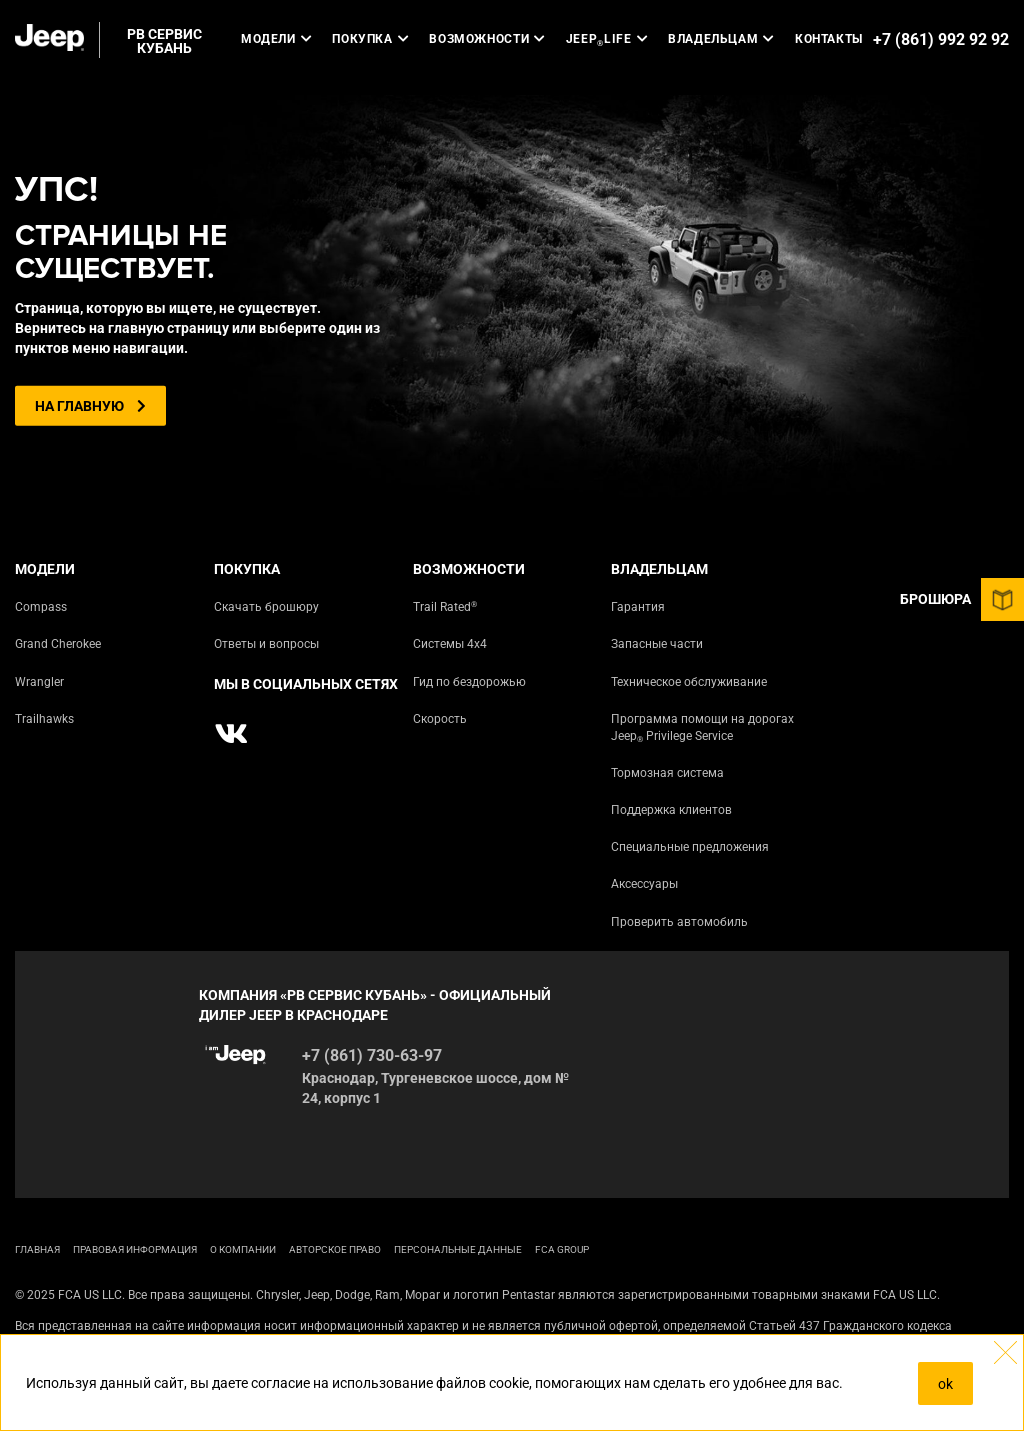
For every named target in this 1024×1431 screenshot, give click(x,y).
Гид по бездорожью (469, 682)
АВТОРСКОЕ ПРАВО (335, 1249)
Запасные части (657, 644)
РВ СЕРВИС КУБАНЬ (164, 41)
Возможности (487, 39)
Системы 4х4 (450, 644)
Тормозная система (667, 773)
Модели (276, 39)
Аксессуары (644, 884)
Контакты (829, 39)
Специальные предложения (690, 847)
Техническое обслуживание (689, 682)
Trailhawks (44, 719)
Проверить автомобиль (679, 922)
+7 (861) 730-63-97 (372, 1055)
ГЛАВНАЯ (37, 1249)
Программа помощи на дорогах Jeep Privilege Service (702, 728)
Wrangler (39, 682)
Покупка (370, 39)
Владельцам (721, 39)
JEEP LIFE (607, 39)
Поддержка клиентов (671, 810)
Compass (41, 607)
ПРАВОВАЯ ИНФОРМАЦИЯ (135, 1249)
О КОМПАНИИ (243, 1249)
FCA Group (562, 1249)
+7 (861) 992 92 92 (941, 39)
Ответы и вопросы (266, 644)
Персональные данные (458, 1249)
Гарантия (638, 607)
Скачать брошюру (266, 607)
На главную (90, 406)
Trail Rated (445, 606)
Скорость (440, 719)
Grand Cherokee (58, 644)
